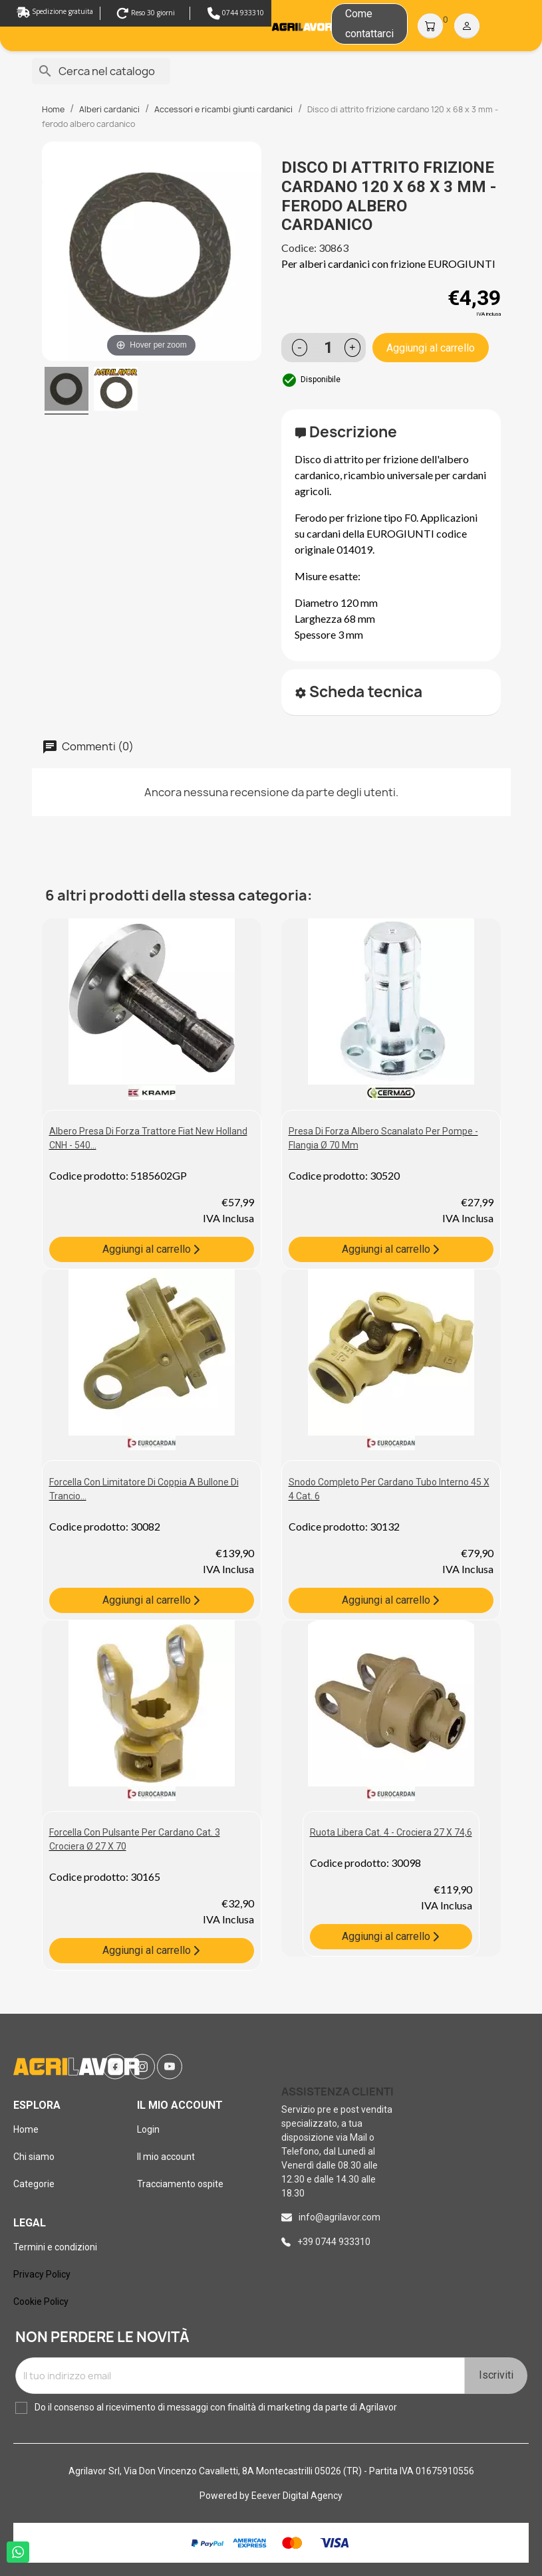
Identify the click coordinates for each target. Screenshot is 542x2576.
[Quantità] (329, 347)
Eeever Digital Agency (296, 2495)
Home (26, 2129)
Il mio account (166, 2156)
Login (148, 2129)
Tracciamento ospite (180, 2184)
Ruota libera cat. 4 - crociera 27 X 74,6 (391, 1832)
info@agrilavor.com (339, 2217)
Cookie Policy (40, 2301)
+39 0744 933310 (333, 2241)
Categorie (34, 2184)
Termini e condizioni (55, 2247)
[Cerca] (101, 71)
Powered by (225, 2495)
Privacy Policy (41, 2274)
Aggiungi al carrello (430, 348)
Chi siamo (34, 2156)
